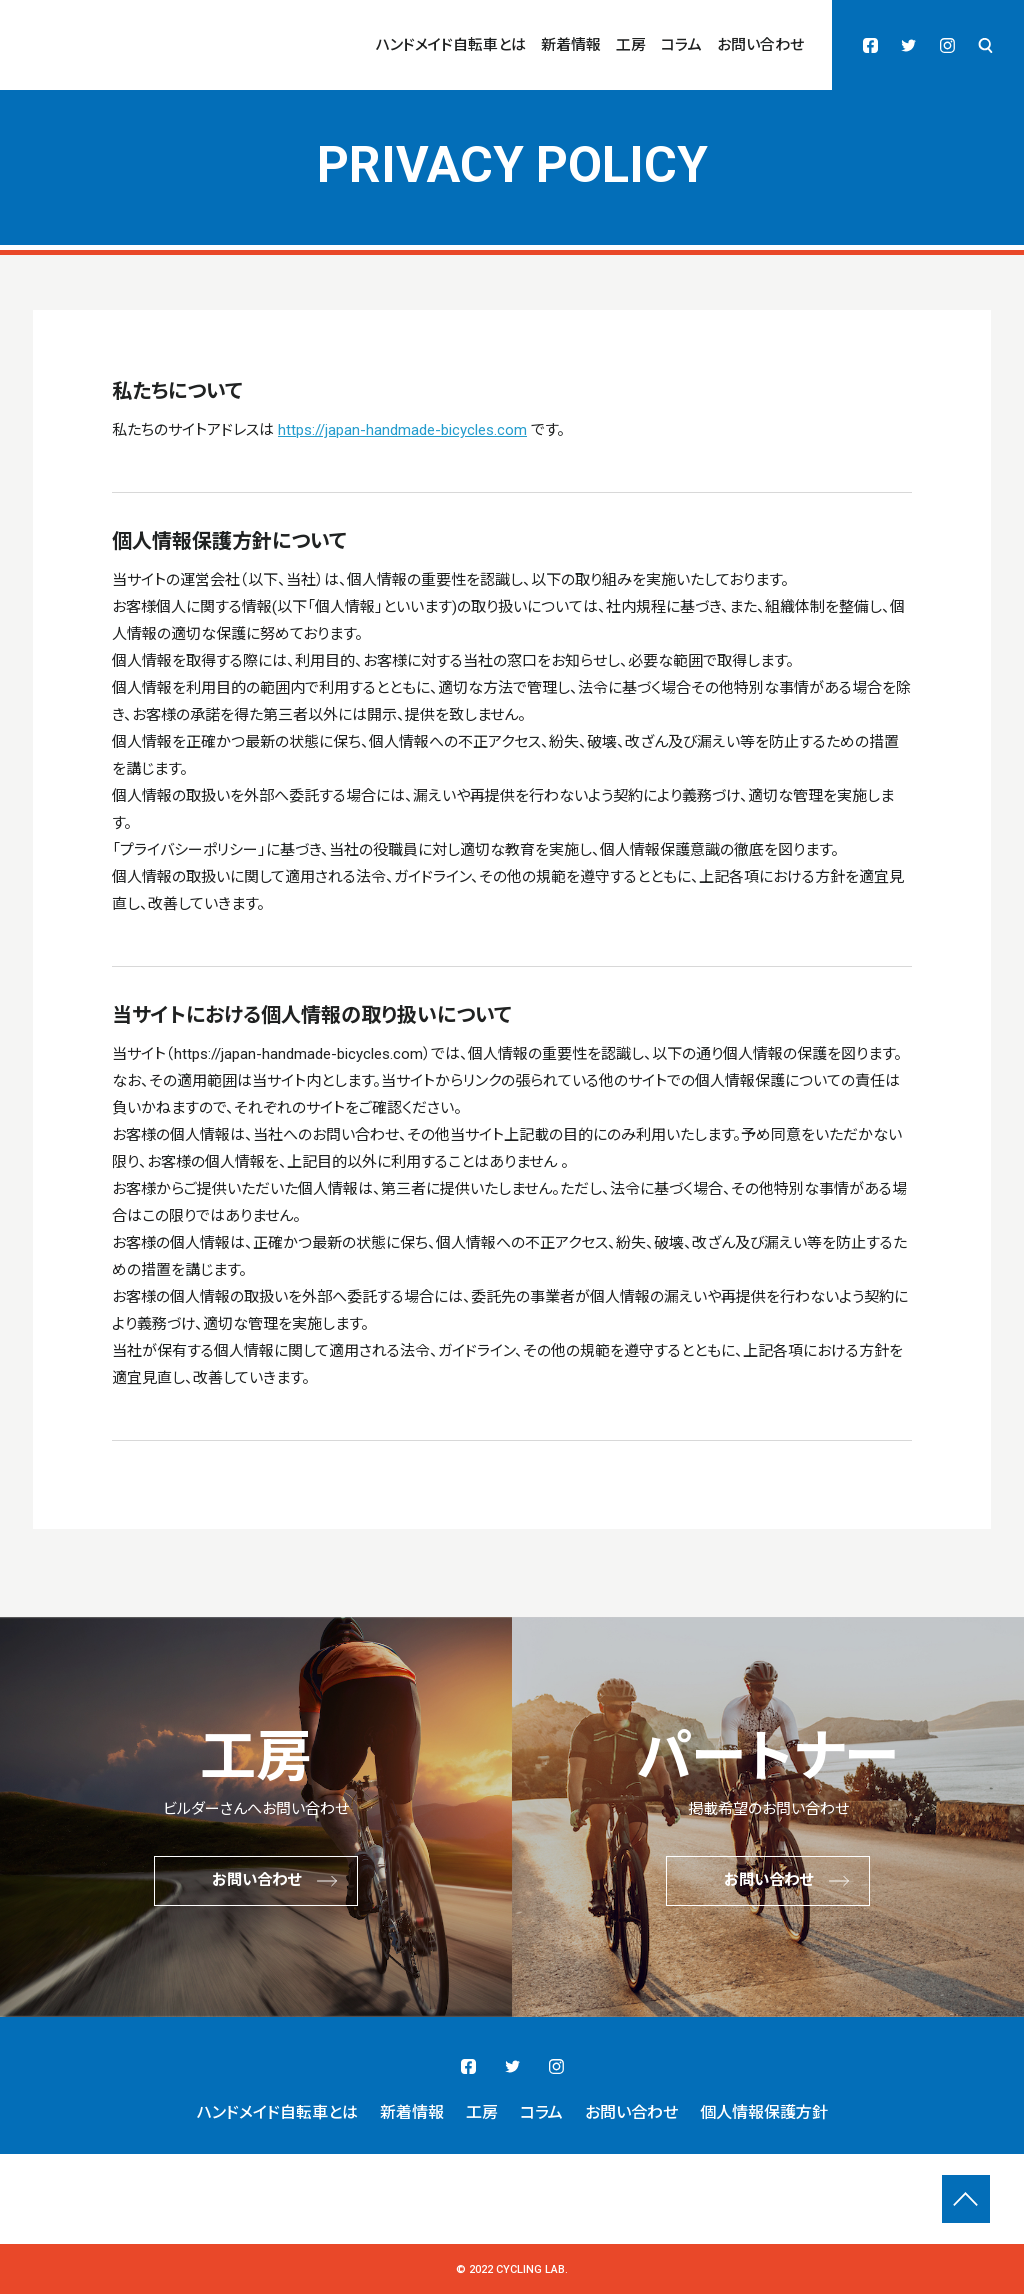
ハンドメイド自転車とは (451, 45)
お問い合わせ (760, 45)
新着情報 (571, 45)
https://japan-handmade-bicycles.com (402, 430)
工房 (631, 45)
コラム (681, 45)
